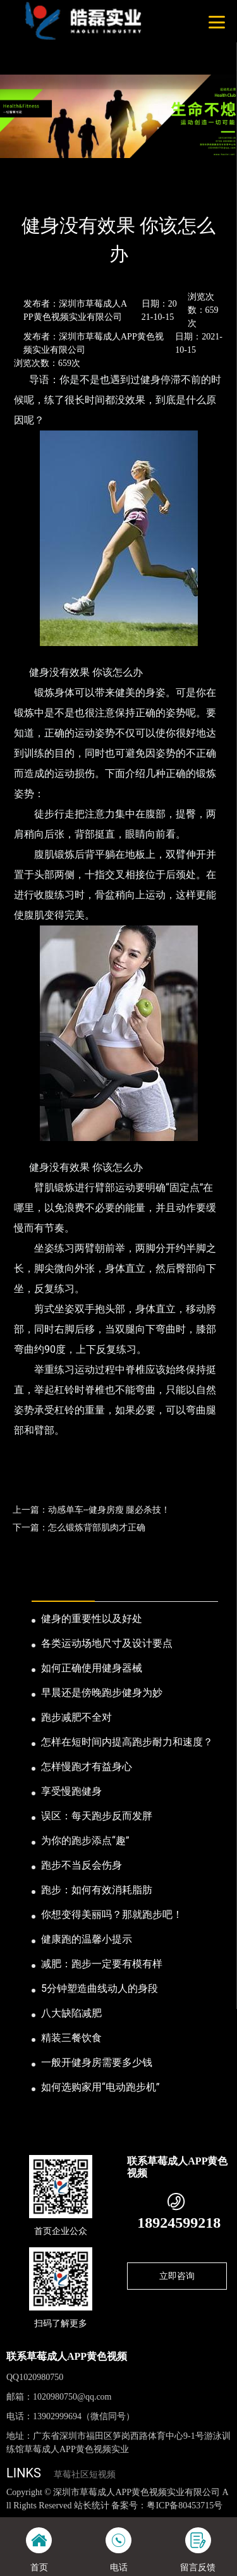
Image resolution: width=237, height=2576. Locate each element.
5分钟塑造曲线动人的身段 (99, 1988)
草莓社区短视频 (85, 2474)
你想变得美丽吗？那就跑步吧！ (112, 1914)
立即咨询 (177, 2276)
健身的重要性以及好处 (91, 1619)
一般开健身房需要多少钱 (96, 2062)
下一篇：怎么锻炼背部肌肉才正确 (79, 1527)
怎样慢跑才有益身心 (86, 1767)
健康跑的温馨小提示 (86, 1939)
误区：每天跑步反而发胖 (96, 1816)
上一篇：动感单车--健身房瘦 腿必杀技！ (91, 1510)
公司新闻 (112, 192)
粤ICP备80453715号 (184, 2505)
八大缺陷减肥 (71, 2013)
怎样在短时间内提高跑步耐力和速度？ (127, 1742)
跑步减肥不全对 (76, 1717)
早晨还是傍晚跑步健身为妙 (101, 1693)
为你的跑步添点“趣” (85, 1840)
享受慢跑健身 (71, 1791)
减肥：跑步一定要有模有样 (101, 1964)
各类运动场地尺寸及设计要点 (107, 1643)
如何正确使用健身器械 (91, 1668)
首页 (26, 192)
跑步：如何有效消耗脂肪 (96, 1890)
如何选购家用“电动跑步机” (100, 2087)
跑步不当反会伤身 (81, 1865)
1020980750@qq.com (72, 2397)
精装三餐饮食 (71, 2038)
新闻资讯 (65, 192)
